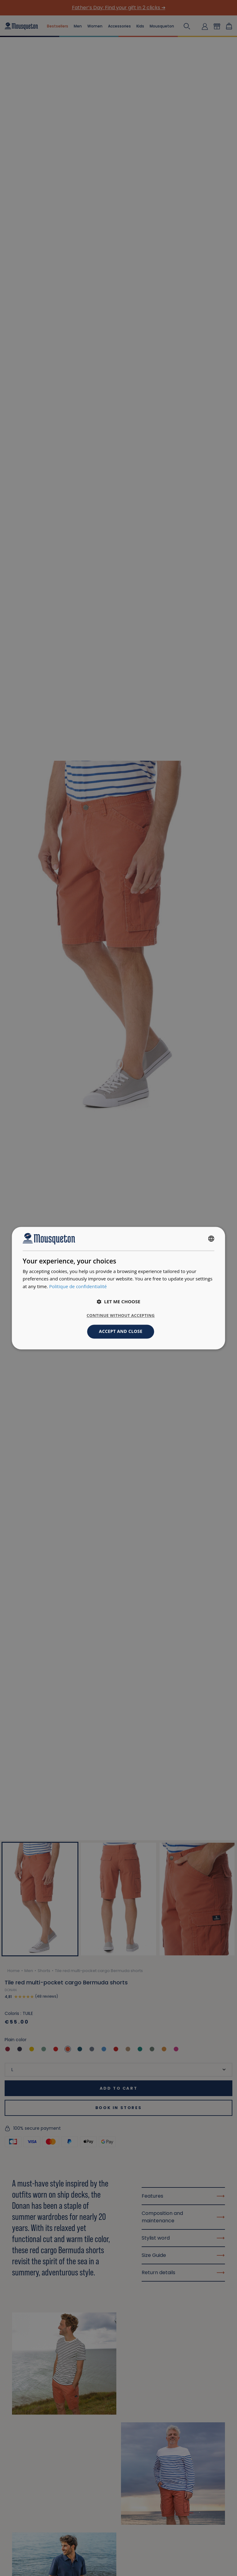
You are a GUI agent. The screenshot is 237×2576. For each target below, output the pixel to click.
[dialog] (118, 1288)
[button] (118, 1301)
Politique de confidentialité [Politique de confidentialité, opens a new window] (78, 1287)
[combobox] (211, 1239)
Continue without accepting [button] (121, 1315)
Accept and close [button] (121, 1331)
